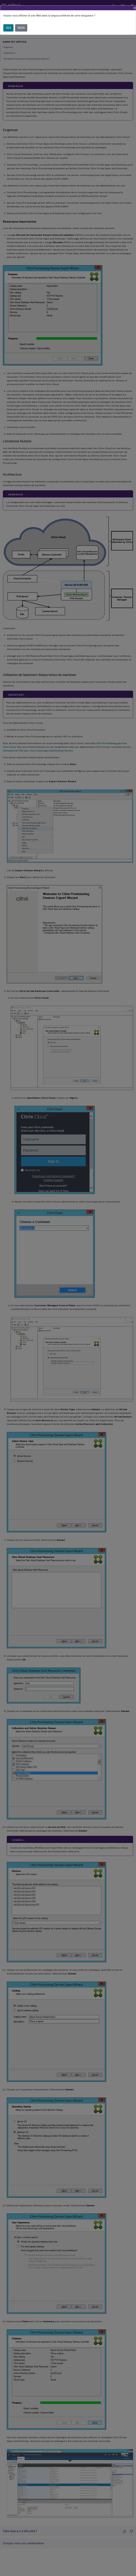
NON (21, 28)
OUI (8, 28)
